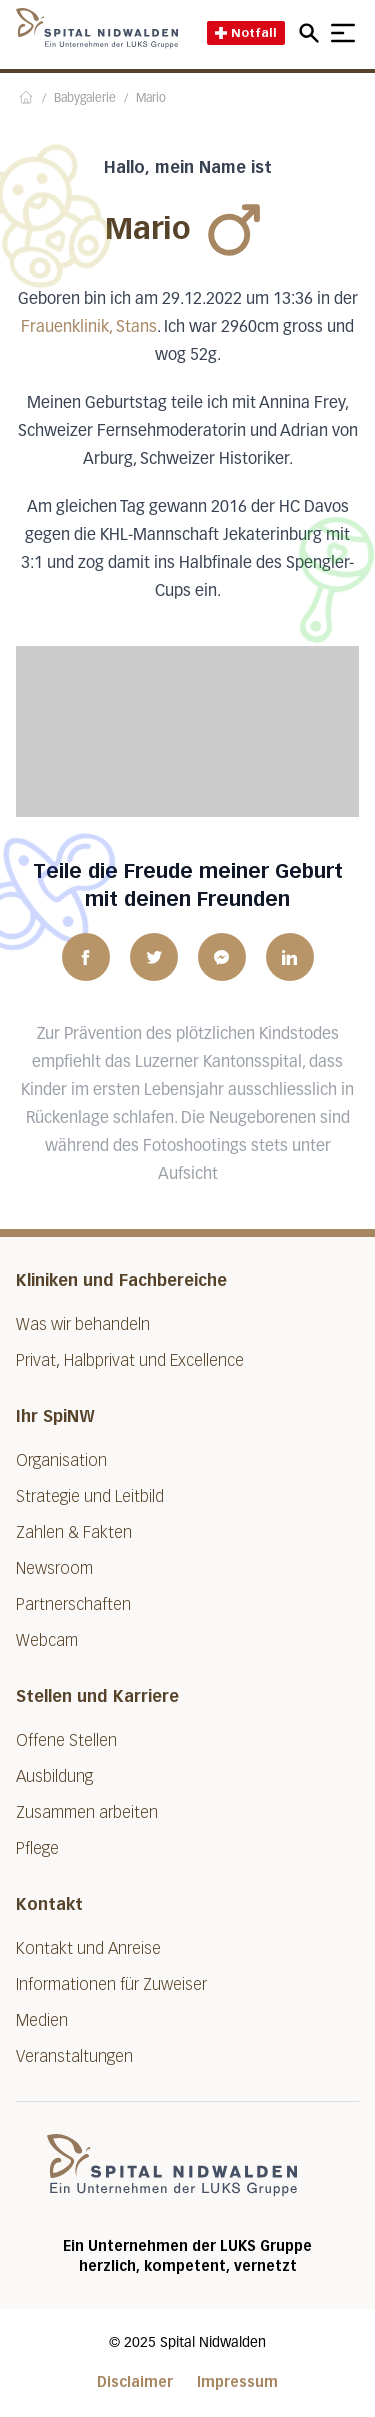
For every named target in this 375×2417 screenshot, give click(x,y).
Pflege (37, 1848)
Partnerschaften (73, 1604)
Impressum (237, 2382)
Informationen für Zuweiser (111, 1984)
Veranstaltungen (74, 2056)
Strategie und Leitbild (90, 1496)
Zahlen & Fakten (74, 1532)
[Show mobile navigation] (343, 33)
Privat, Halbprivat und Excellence (130, 1360)
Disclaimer (135, 2382)
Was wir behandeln (83, 1324)
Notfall (246, 32)
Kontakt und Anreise (88, 1948)
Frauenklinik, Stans (89, 328)
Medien (42, 2020)
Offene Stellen (66, 1740)
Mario (151, 99)
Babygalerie (85, 99)
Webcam (47, 1640)
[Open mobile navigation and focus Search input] (312, 33)
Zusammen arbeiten (87, 1812)
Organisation (61, 1460)
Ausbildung (54, 1776)
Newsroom (54, 1568)
